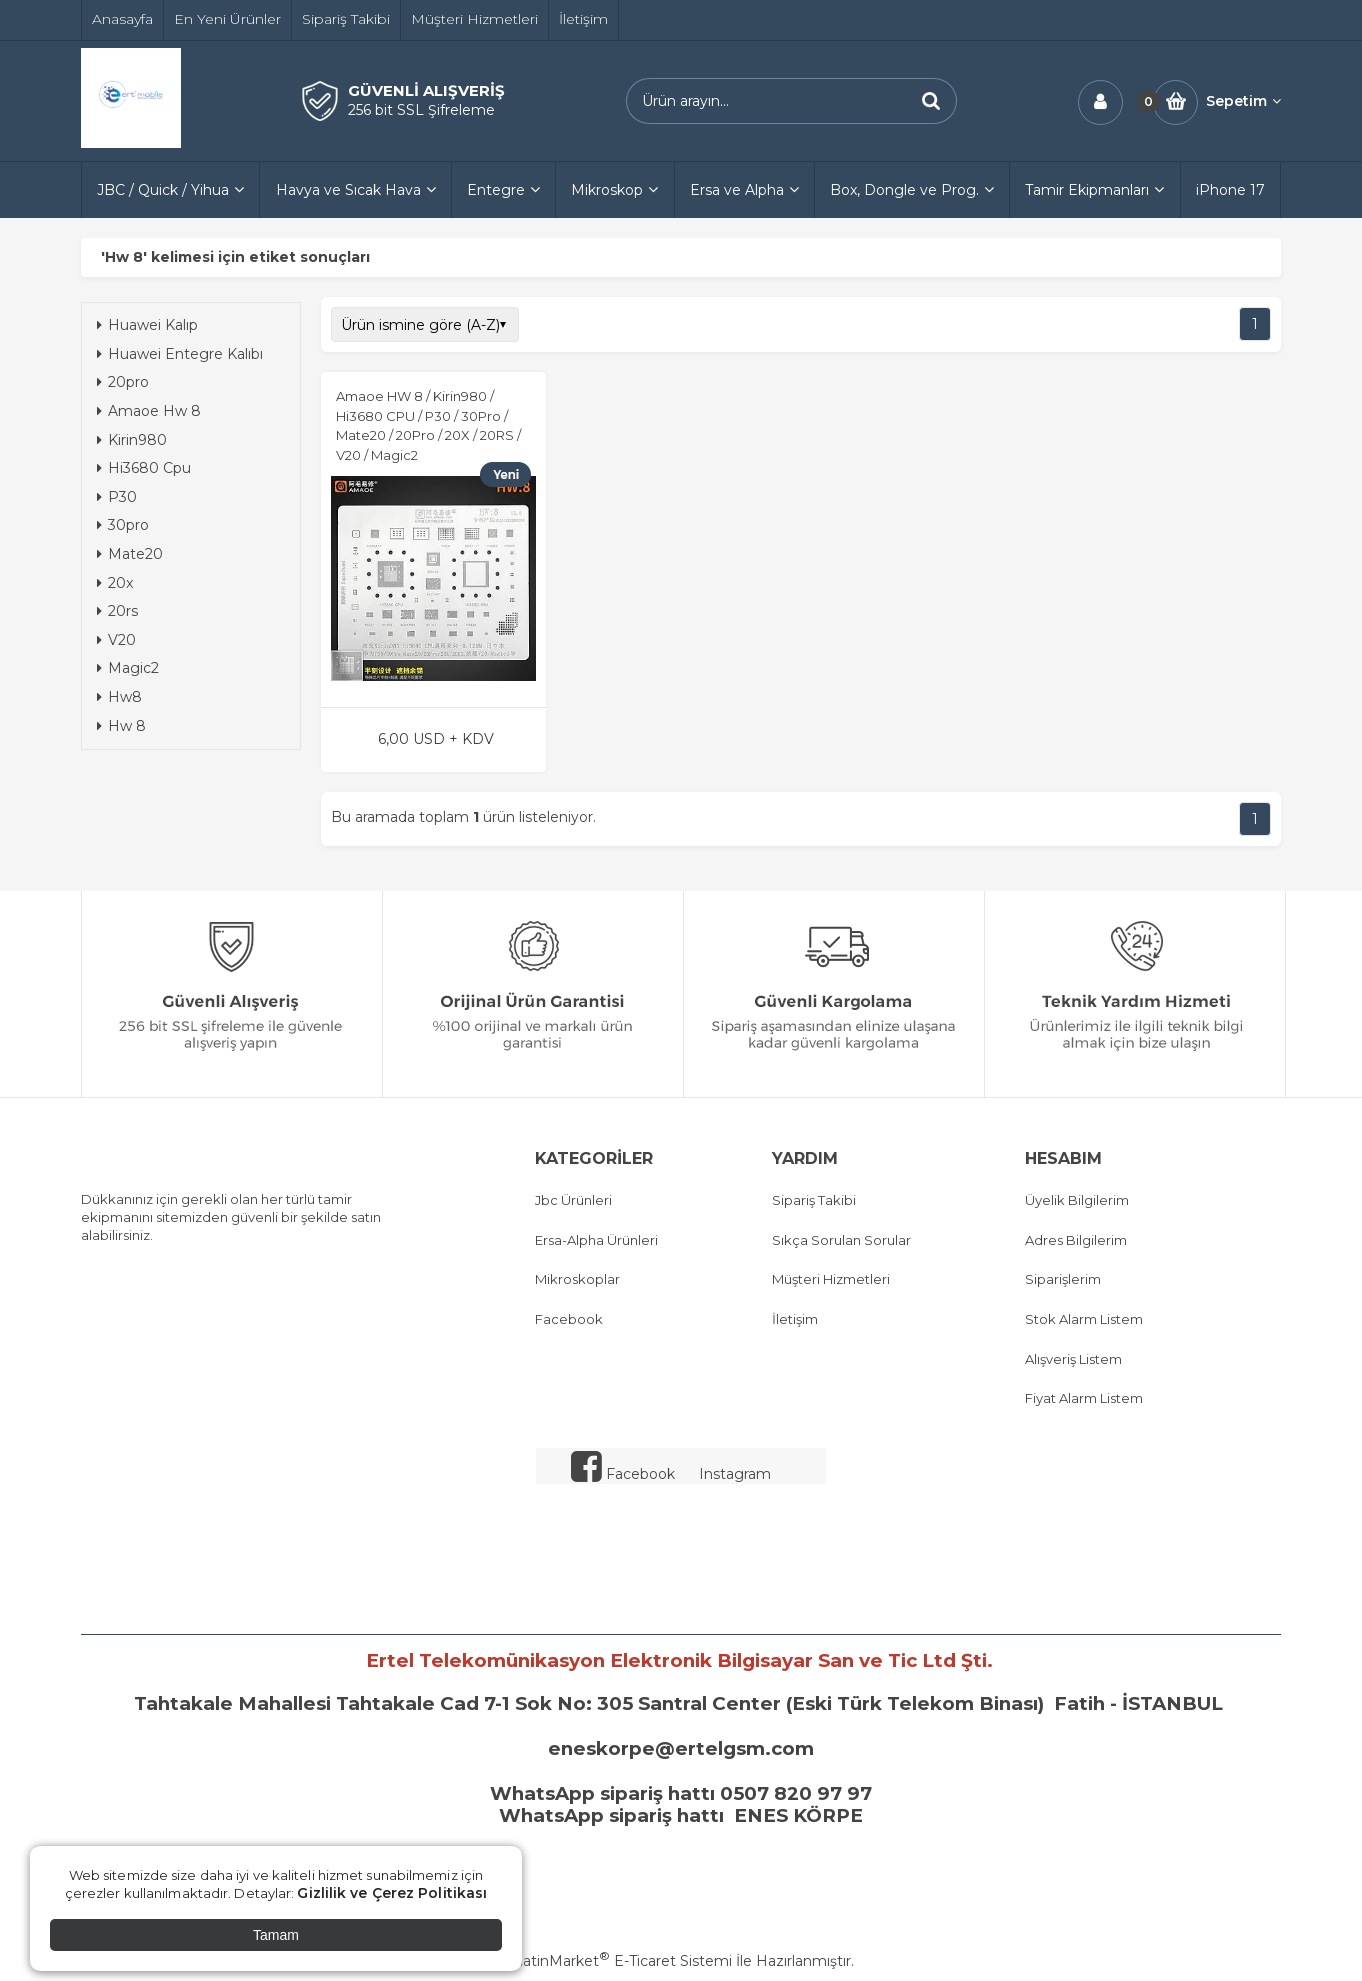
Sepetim (1243, 101)
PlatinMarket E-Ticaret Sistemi (620, 1961)
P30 (117, 497)
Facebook (569, 1319)
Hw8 (119, 697)
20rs (117, 611)
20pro (123, 382)
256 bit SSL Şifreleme (421, 110)
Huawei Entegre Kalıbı (180, 354)
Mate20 (130, 554)
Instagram (735, 1474)
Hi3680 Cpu (144, 468)
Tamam (276, 1935)
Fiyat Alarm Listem (1084, 1398)
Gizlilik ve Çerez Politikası (392, 1893)
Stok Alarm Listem (1084, 1319)
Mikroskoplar (577, 1279)
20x (115, 583)
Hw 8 (121, 726)
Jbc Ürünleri (573, 1200)
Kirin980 (132, 440)
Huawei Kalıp (147, 325)
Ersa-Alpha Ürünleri (596, 1240)
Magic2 (128, 668)
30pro (123, 525)
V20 (116, 640)
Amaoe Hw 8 (149, 411)
